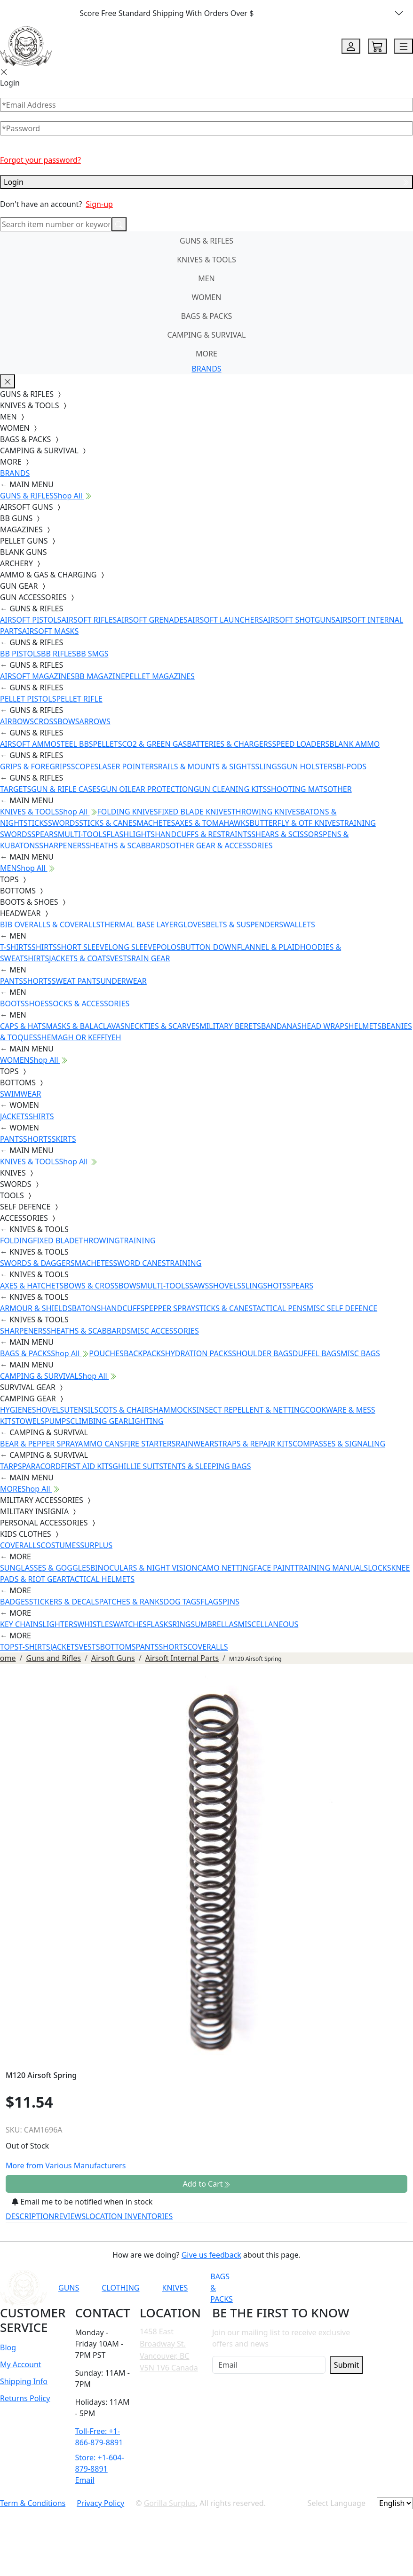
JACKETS (14, 1116)
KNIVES (175, 2288)
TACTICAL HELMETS (100, 1579)
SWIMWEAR (20, 1094)
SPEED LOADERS (300, 744)
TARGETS (15, 789)
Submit (346, 2365)
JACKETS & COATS (79, 958)
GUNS (68, 2288)
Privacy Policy (100, 2503)
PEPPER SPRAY (169, 1308)
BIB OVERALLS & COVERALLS (50, 924)
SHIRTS (44, 947)
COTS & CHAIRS (125, 1410)
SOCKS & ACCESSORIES (88, 1003)
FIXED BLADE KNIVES (194, 811)
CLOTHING (120, 2288)
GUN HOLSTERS (309, 766)
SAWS (199, 1285)
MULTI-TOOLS (82, 834)
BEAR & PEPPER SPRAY (39, 1443)
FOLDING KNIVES (127, 811)
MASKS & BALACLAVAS (85, 1026)
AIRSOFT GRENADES (152, 620)
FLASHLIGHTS (131, 834)
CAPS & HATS (23, 1026)
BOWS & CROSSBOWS (102, 1285)
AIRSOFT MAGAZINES (37, 676)
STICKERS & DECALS (64, 1601)
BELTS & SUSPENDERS (244, 924)
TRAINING (138, 1240)
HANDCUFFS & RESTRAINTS (203, 834)
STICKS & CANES (107, 823)
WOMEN (207, 297)
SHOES (37, 1003)
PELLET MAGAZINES (160, 676)
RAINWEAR (194, 1443)
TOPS (9, 1647)
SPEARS (44, 834)
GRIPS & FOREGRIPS (35, 766)
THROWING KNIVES (265, 811)
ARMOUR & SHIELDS (36, 1308)
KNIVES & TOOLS (206, 259)
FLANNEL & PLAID (268, 947)
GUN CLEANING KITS (230, 789)
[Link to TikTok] (361, 2288)
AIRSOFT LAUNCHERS (225, 620)
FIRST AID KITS (86, 1466)
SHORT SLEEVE (83, 947)
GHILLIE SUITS (137, 1466)
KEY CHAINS (21, 1624)
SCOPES (84, 766)
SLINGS (268, 766)
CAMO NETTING (225, 1568)
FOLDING (16, 1240)
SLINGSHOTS (264, 1285)
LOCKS (379, 1568)
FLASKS (159, 1624)
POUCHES (106, 1353)
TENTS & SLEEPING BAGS (207, 1466)
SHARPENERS (62, 845)
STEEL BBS (74, 744)
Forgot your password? (40, 160)
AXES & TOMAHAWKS (212, 823)
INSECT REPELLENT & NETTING (251, 1410)
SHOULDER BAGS (262, 1353)
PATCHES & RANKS (131, 1601)
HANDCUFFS (122, 1308)
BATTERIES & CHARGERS (229, 744)
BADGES (14, 1601)
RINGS (183, 1624)
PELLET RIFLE (79, 699)
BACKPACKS (144, 1353)
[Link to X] (383, 2288)
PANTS (11, 981)
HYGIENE (16, 1410)
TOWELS (30, 1421)
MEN (206, 278)
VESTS (120, 958)
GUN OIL (116, 789)
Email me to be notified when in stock (82, 2202)
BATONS (86, 1308)
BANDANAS (281, 1026)
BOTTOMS (118, 1647)
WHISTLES (95, 1624)
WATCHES (130, 1624)
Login (206, 182)
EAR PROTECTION (163, 789)
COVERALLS (20, 1545)
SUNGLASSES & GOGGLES (45, 1568)
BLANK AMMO (354, 744)
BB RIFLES (58, 653)
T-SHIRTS (16, 947)
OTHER (339, 789)
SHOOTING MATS (297, 789)
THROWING (99, 1240)
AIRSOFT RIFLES (89, 620)
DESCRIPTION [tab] (30, 2216)
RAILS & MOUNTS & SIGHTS (206, 766)
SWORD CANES (139, 1263)
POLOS (168, 947)
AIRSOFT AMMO (28, 744)
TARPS (11, 1466)
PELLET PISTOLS (28, 699)
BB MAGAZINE (100, 676)
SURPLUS (96, 1545)
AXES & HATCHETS (32, 1285)
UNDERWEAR (123, 981)
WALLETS (299, 924)
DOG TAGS (182, 1601)
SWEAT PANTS (76, 981)
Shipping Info (24, 2381)
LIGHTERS (60, 1624)
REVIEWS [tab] (70, 2216)
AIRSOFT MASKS (50, 631)
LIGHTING (145, 1421)
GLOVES (192, 924)
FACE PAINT (274, 1568)
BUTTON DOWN (209, 947)
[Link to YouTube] (292, 2288)
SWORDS (63, 823)
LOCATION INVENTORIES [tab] (129, 2216)
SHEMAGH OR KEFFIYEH (79, 1037)
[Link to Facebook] (315, 2288)
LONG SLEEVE (132, 947)
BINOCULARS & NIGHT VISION (144, 1568)
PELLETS (107, 744)
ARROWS (95, 721)
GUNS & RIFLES (206, 241)
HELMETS (365, 1026)
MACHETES (155, 823)
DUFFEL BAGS (317, 1353)
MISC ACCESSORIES (165, 1331)
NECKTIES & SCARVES (162, 1026)
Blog (8, 2347)
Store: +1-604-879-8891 (99, 2463)
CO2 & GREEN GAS (154, 744)
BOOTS (12, 1003)
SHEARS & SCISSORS (287, 834)
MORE (206, 353)
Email (85, 2480)
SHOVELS (225, 1285)
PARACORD (41, 1466)
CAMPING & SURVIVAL (206, 335)
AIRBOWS (17, 721)
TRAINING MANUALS (331, 1568)
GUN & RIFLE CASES (65, 789)
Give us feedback (211, 2255)
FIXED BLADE (56, 1240)
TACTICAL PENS (280, 1308)
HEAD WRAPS (324, 1026)
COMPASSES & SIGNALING (339, 1443)
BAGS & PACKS (206, 316)
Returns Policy (25, 2398)
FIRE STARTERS (149, 1443)
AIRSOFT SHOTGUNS (299, 620)
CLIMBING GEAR (99, 1421)
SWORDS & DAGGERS (37, 1263)
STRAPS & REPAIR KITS (253, 1443)
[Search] (55, 224)
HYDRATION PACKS (198, 1353)
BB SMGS (92, 653)
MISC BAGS (360, 1353)
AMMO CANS (101, 1443)
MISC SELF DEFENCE (342, 1308)
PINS (230, 1601)
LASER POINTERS (128, 766)
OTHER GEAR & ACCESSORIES (221, 845)
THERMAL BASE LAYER (139, 924)
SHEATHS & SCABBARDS (128, 845)
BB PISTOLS (20, 653)
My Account (20, 2364)
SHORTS (37, 981)
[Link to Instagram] (338, 2288)
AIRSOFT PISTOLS (30, 620)
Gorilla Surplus (170, 2503)
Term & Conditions (32, 2503)
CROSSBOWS (56, 721)
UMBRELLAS (216, 1624)
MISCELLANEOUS (268, 1624)
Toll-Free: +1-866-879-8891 (99, 2437)
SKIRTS (64, 1139)
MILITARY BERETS (230, 1026)
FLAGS (211, 1601)
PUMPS (57, 1421)
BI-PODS (352, 766)
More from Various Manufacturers (66, 2165)
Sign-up (99, 204)
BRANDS (206, 368)
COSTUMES (60, 1545)
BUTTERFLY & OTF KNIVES (294, 823)
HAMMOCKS (174, 1410)
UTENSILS (81, 1410)
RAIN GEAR (150, 958)
